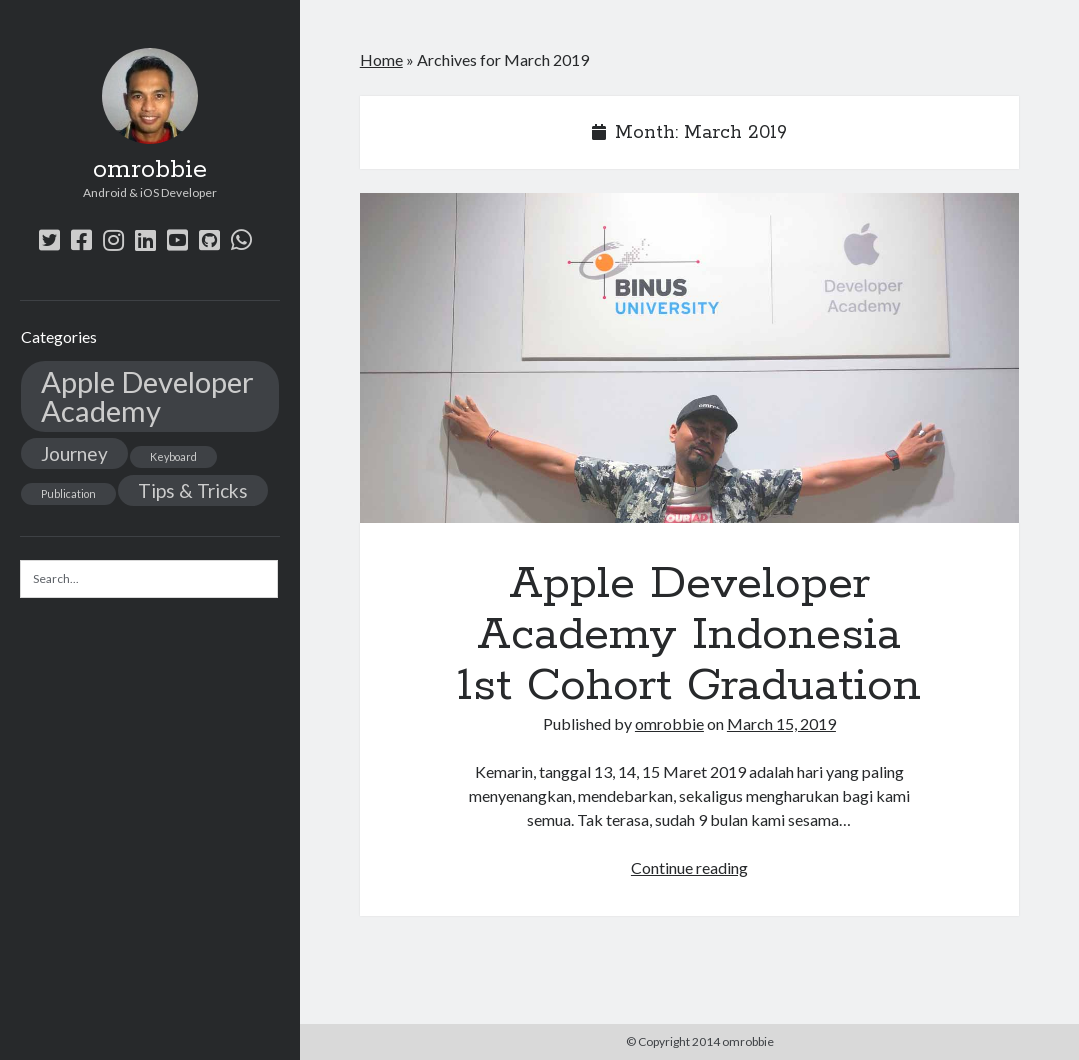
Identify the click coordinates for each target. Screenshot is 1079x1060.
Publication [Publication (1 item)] (68, 493)
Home (381, 59)
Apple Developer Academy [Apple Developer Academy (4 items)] (147, 396)
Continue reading (689, 867)
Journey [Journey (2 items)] (74, 453)
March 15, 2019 (781, 723)
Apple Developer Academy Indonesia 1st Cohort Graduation (689, 358)
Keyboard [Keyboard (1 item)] (173, 456)
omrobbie (150, 170)
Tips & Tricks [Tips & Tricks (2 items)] (193, 490)
